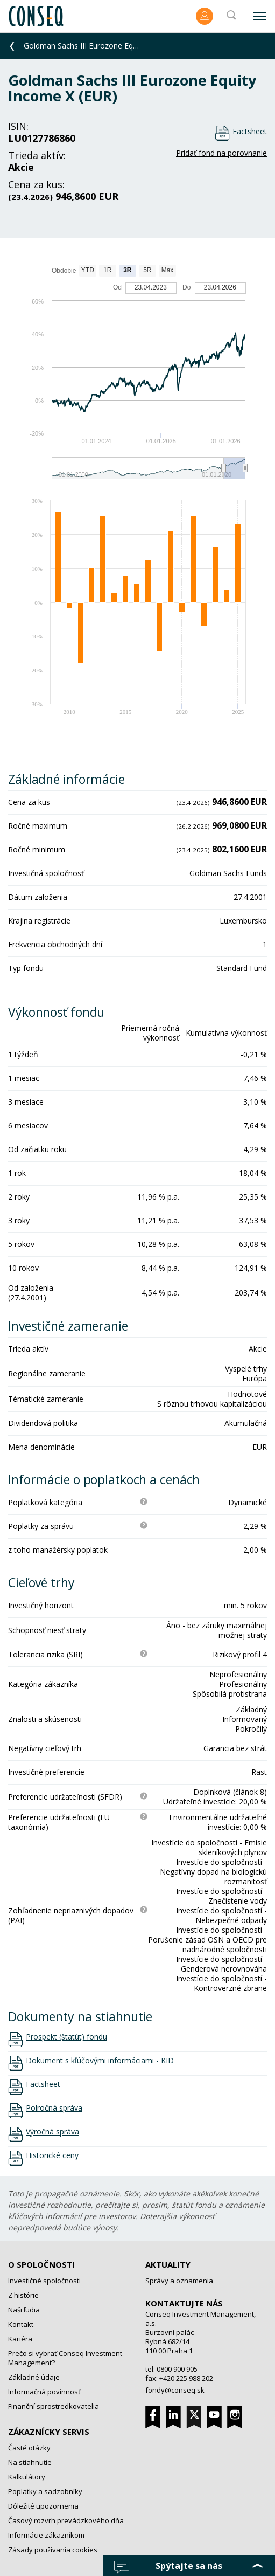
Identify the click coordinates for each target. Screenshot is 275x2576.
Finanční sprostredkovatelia (53, 2406)
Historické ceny (52, 2155)
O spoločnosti (41, 2264)
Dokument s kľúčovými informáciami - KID (100, 2060)
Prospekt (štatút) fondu (66, 2037)
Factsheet (249, 131)
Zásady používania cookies (52, 2549)
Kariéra (20, 2339)
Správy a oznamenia (179, 2280)
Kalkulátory (26, 2477)
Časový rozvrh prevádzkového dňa (66, 2520)
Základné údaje (34, 2377)
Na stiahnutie (30, 2462)
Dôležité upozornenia (43, 2506)
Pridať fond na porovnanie (221, 153)
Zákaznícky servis (48, 2431)
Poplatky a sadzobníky (45, 2491)
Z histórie (23, 2295)
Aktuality (168, 2264)
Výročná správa (52, 2132)
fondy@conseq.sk (175, 2390)
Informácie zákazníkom (46, 2535)
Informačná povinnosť (44, 2391)
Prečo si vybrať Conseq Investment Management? (65, 2357)
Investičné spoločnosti (44, 2280)
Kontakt (20, 2324)
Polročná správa (54, 2108)
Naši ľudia (24, 2310)
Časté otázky (29, 2448)
